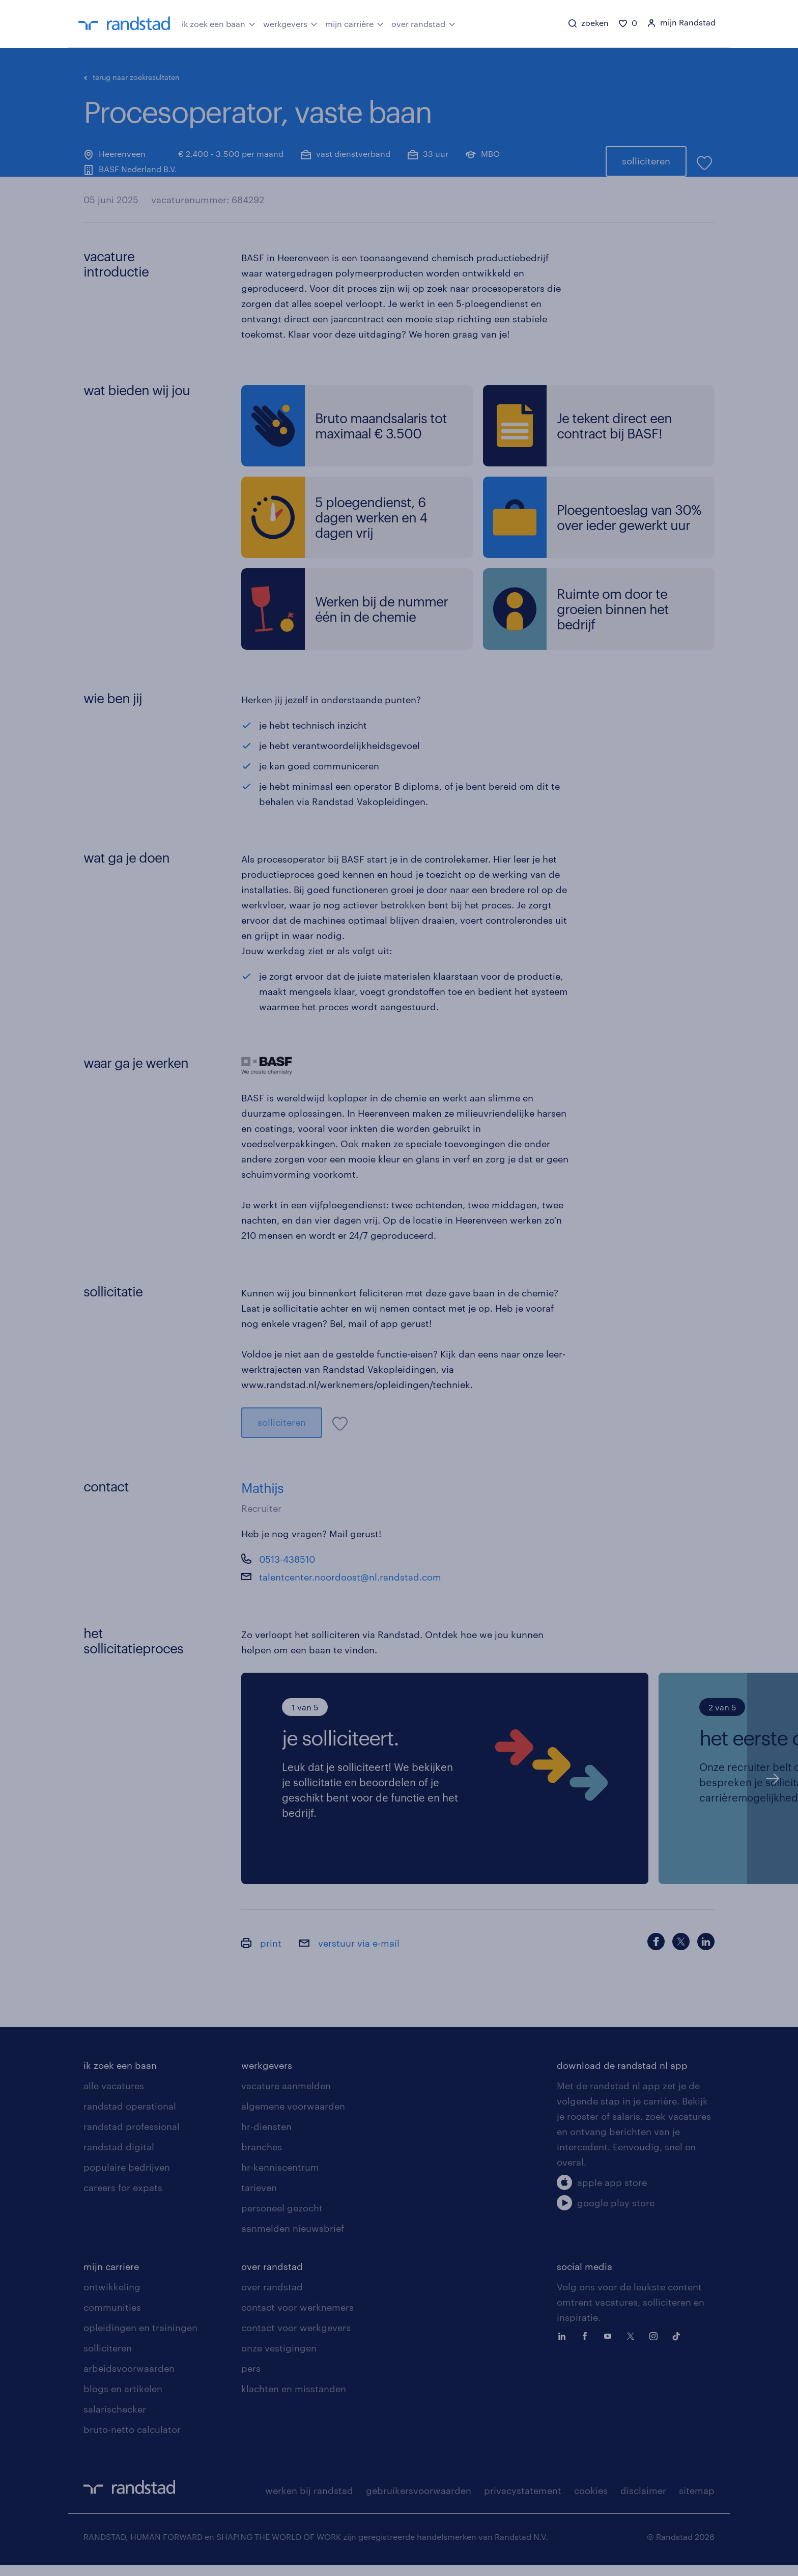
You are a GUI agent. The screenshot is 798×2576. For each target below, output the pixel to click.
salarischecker (114, 2420)
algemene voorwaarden (293, 2117)
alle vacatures (113, 2096)
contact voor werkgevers (296, 2338)
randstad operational (129, 2117)
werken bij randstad (309, 2501)
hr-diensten (266, 2137)
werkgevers (290, 23)
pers (251, 2379)
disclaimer (643, 2501)
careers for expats (122, 2198)
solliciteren (646, 146)
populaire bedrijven (126, 2178)
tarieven (259, 2198)
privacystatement (522, 2501)
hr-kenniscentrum (280, 2178)
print (261, 1954)
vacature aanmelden (286, 2096)
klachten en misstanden (293, 2399)
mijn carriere (111, 2277)
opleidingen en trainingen (140, 2338)
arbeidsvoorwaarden (129, 2379)
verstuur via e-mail (349, 1954)
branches (261, 2158)
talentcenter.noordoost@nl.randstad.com (350, 1588)
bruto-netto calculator (132, 2440)
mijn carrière (354, 23)
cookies (591, 2501)
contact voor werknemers (297, 2318)
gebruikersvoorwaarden (418, 2501)
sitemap (697, 2501)
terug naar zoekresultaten (131, 77)
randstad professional (131, 2137)
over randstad (423, 23)
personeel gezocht (282, 2219)
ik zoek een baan (218, 23)
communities (112, 2318)
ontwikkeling (111, 2298)
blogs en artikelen (122, 2399)
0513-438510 (287, 1570)
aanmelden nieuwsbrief (292, 2239)
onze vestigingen (279, 2359)
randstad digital (118, 2158)
